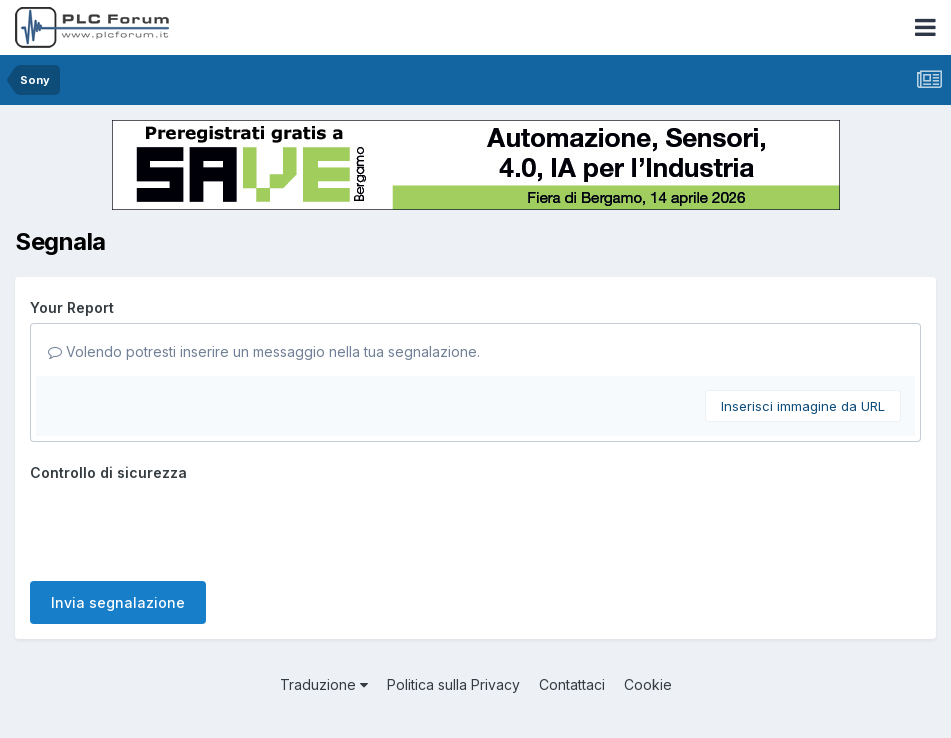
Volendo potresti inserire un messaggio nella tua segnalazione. (264, 351)
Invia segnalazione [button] (118, 602)
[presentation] (182, 527)
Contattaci (572, 684)
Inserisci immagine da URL (803, 406)
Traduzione (324, 684)
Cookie (648, 684)
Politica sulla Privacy (453, 684)
